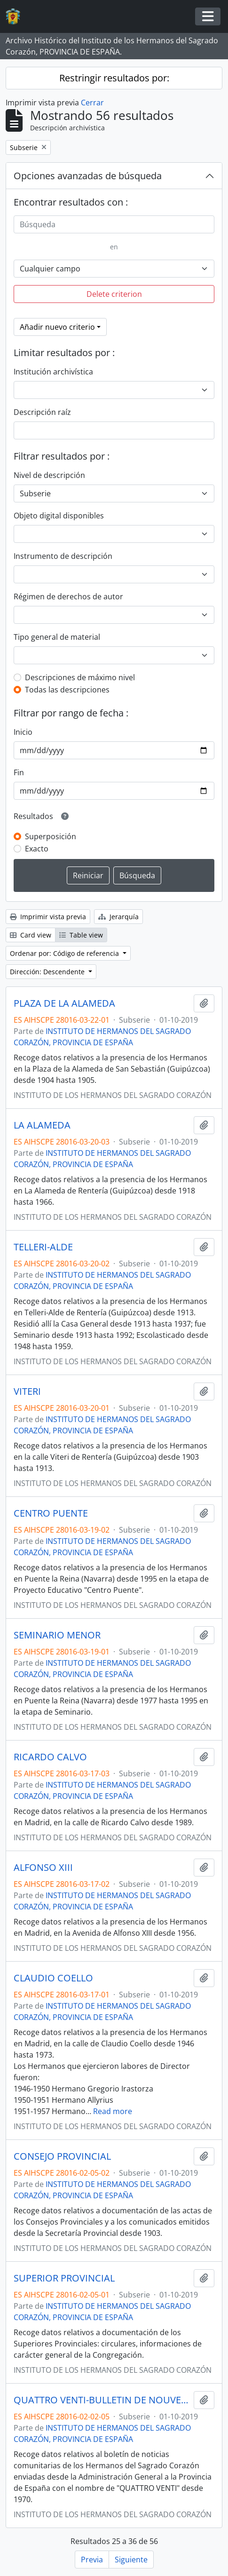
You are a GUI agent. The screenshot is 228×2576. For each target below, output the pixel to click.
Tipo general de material (57, 637)
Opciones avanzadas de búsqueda (88, 175)
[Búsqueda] (114, 224)
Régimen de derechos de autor (68, 596)
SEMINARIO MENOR (57, 1635)
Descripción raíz (42, 412)
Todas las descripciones (67, 689)
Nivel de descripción (49, 475)
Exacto (36, 848)
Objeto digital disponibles (59, 515)
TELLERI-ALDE (43, 1247)
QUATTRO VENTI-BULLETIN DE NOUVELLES (102, 2400)
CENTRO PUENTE (51, 1513)
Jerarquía (118, 916)
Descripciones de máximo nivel (80, 677)
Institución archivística (53, 371)
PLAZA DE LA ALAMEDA (64, 1003)
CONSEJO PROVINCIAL (62, 2156)
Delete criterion (114, 294)
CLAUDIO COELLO (53, 1978)
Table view (81, 934)
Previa (92, 2559)
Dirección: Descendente (48, 971)
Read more (112, 2111)
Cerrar (92, 102)
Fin (19, 772)
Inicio (23, 732)
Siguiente (131, 2559)
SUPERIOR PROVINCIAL (64, 2278)
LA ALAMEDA (42, 1125)
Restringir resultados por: (114, 78)
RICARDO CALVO (50, 1757)
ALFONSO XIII (43, 1867)
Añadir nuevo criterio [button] (57, 327)
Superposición (50, 836)
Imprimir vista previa (48, 916)
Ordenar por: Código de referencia (65, 953)
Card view (30, 934)
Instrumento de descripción (63, 556)
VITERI (27, 1391)
